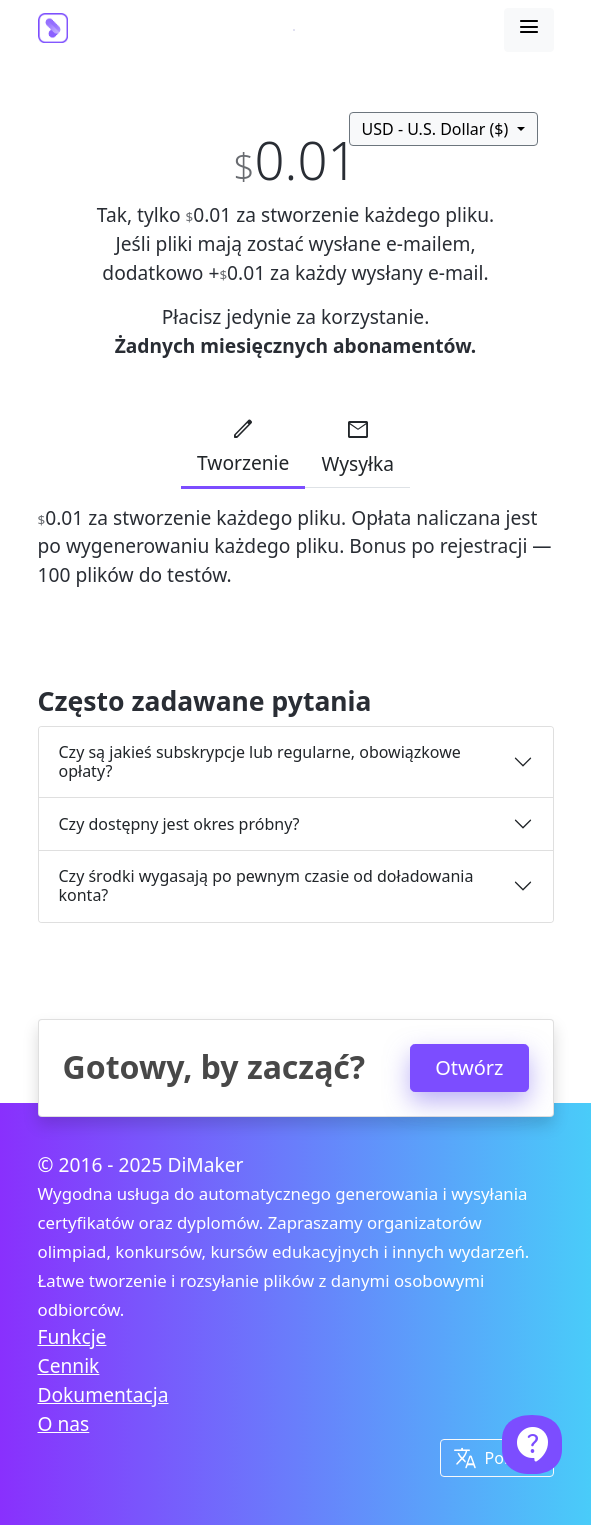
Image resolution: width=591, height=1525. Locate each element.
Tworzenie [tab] (243, 445)
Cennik (69, 1365)
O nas (64, 1423)
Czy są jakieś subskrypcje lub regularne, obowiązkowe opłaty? (260, 761)
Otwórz (469, 1067)
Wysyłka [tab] (357, 446)
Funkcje (72, 1336)
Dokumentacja (103, 1394)
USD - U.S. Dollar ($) (437, 129)
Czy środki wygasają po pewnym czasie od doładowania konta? (266, 885)
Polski (491, 1458)
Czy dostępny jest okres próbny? (179, 824)
